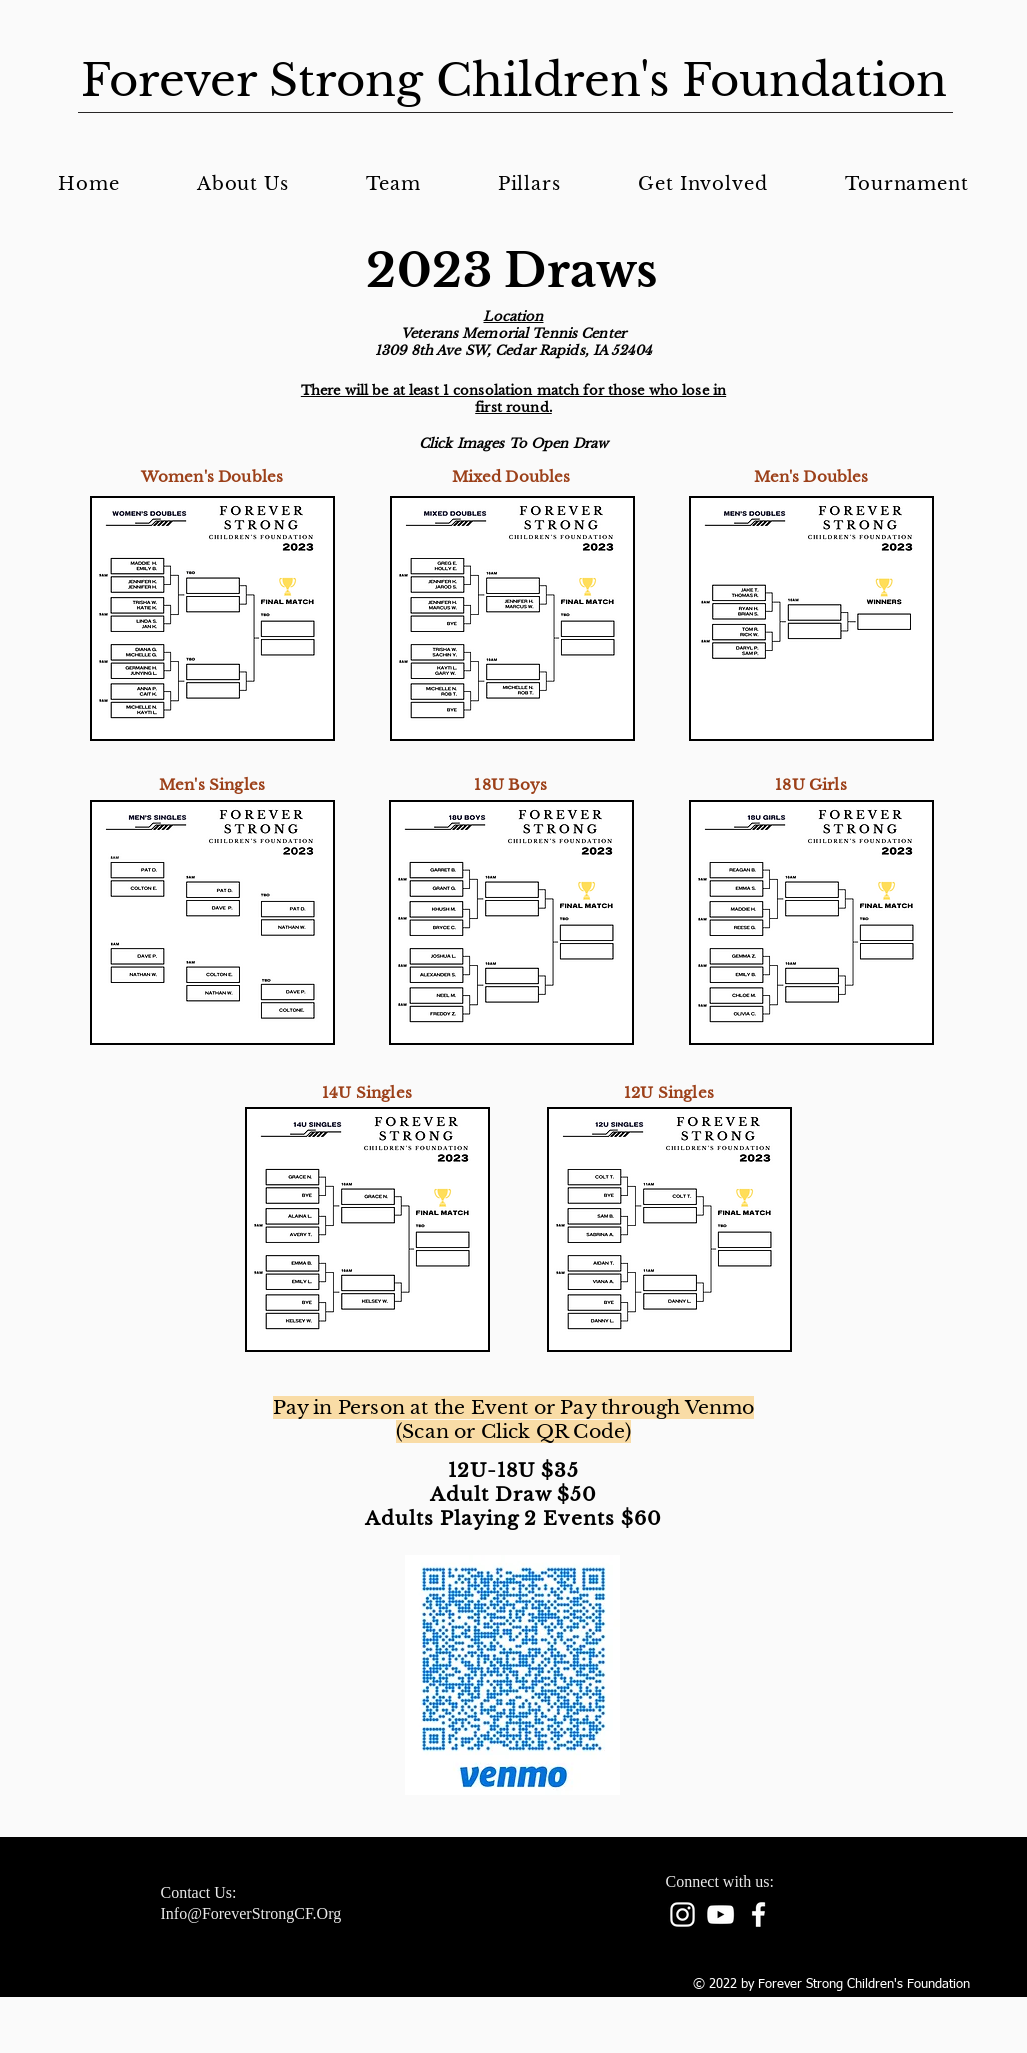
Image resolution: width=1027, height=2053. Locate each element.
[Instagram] (682, 1914)
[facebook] (758, 1914)
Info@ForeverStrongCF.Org (251, 1913)
